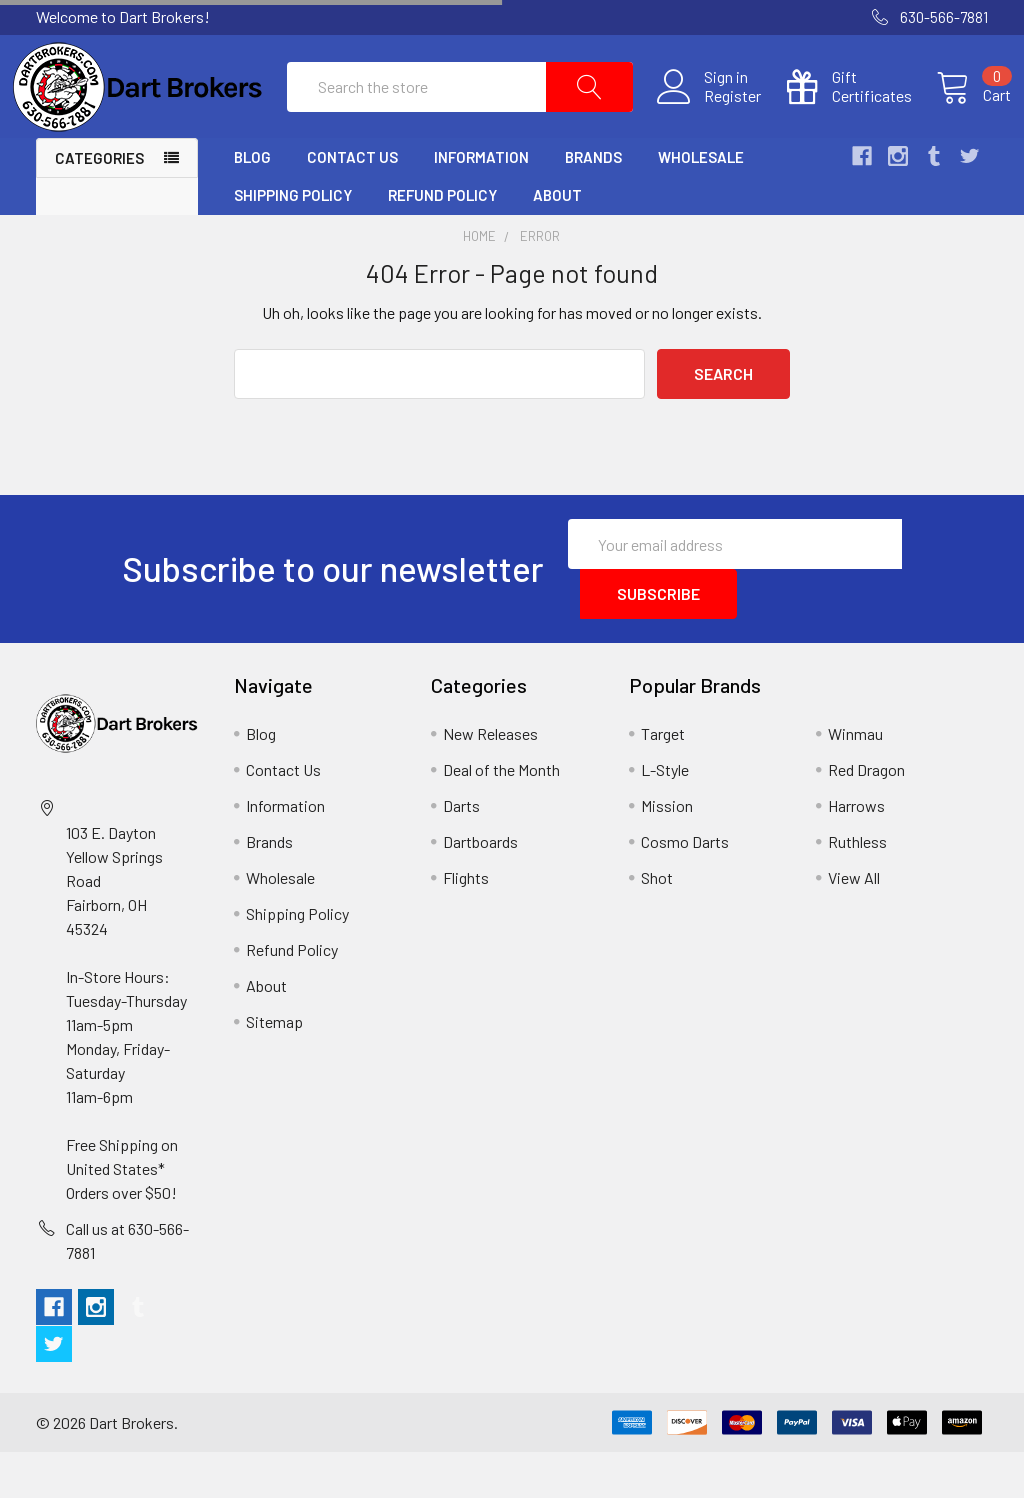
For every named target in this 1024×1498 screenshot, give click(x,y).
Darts (461, 851)
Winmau (855, 779)
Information (481, 203)
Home (479, 282)
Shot (657, 923)
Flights (466, 923)
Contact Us (352, 203)
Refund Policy (442, 241)
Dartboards (480, 887)
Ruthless (857, 887)
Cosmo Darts (685, 887)
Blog (252, 203)
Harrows (856, 851)
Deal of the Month (501, 815)
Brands (593, 203)
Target (663, 779)
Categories (99, 204)
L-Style (665, 815)
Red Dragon (866, 815)
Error (540, 282)
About (557, 241)
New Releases (490, 779)
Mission (667, 851)
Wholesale (701, 203)
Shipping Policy (293, 241)
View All (854, 923)
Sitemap (274, 1067)
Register (709, 119)
